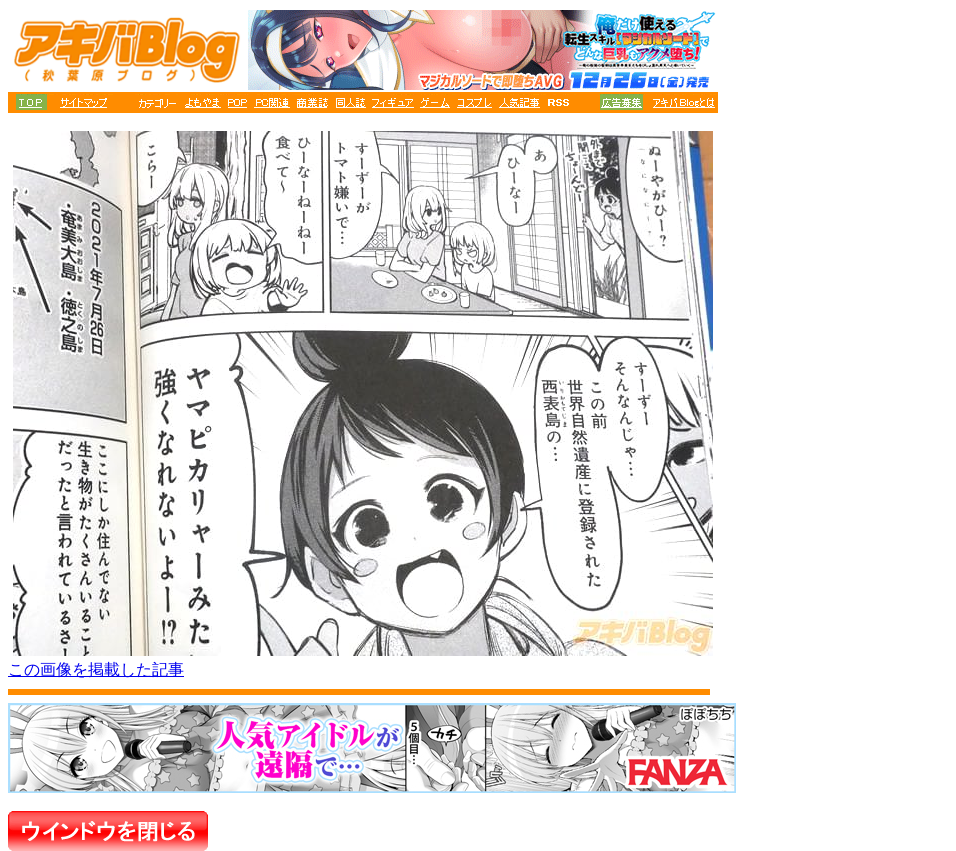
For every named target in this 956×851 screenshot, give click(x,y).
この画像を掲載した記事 (96, 669)
